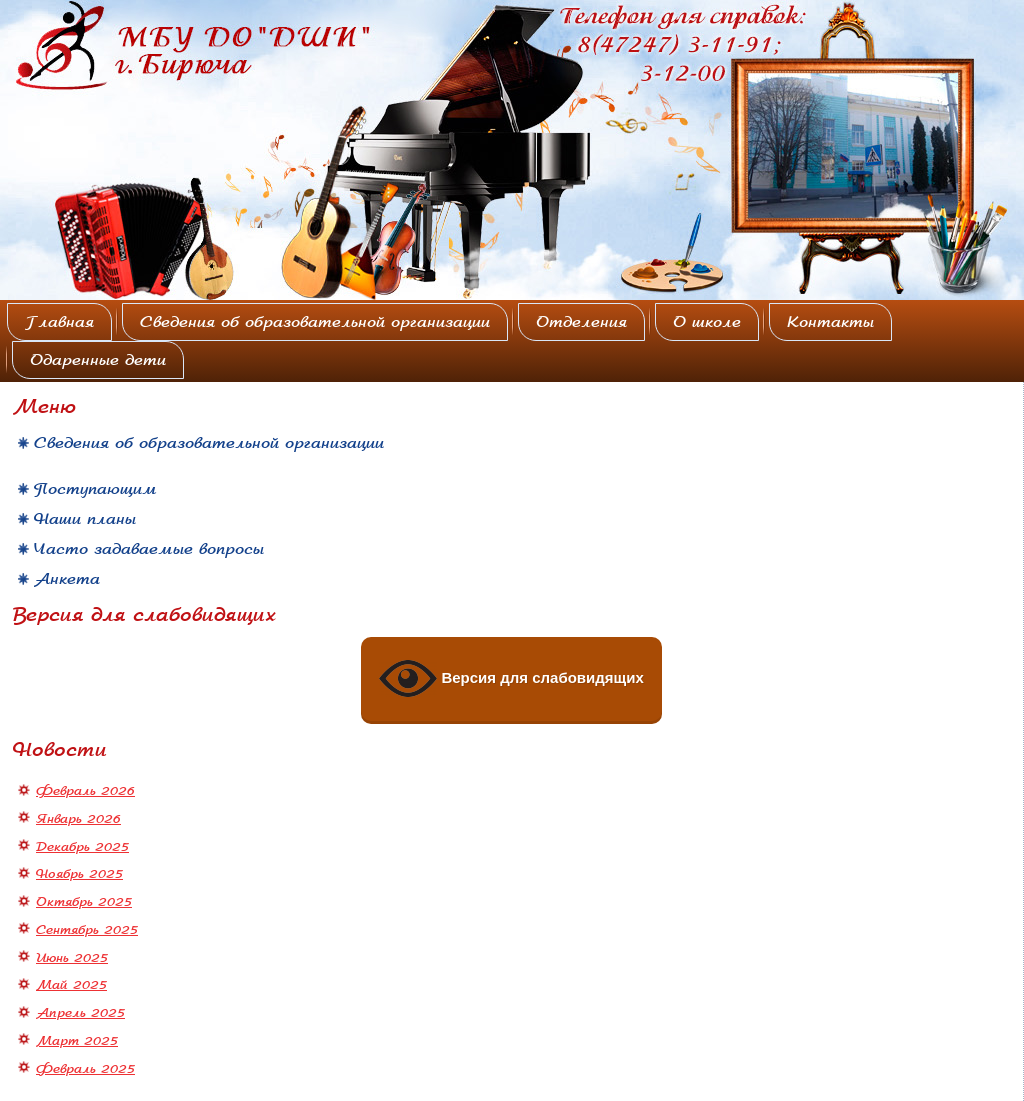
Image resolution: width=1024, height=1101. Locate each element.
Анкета (67, 579)
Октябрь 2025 (84, 902)
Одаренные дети (98, 360)
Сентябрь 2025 (87, 930)
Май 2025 (71, 985)
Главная (59, 322)
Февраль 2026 (85, 791)
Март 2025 (77, 1041)
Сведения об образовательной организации (315, 322)
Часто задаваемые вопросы (149, 549)
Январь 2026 (78, 819)
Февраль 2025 (85, 1069)
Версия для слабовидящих (511, 679)
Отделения (581, 322)
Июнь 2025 (72, 958)
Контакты (830, 322)
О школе (707, 322)
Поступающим (95, 489)
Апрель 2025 (80, 1013)
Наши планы (85, 519)
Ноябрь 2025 (79, 874)
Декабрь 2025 (82, 847)
